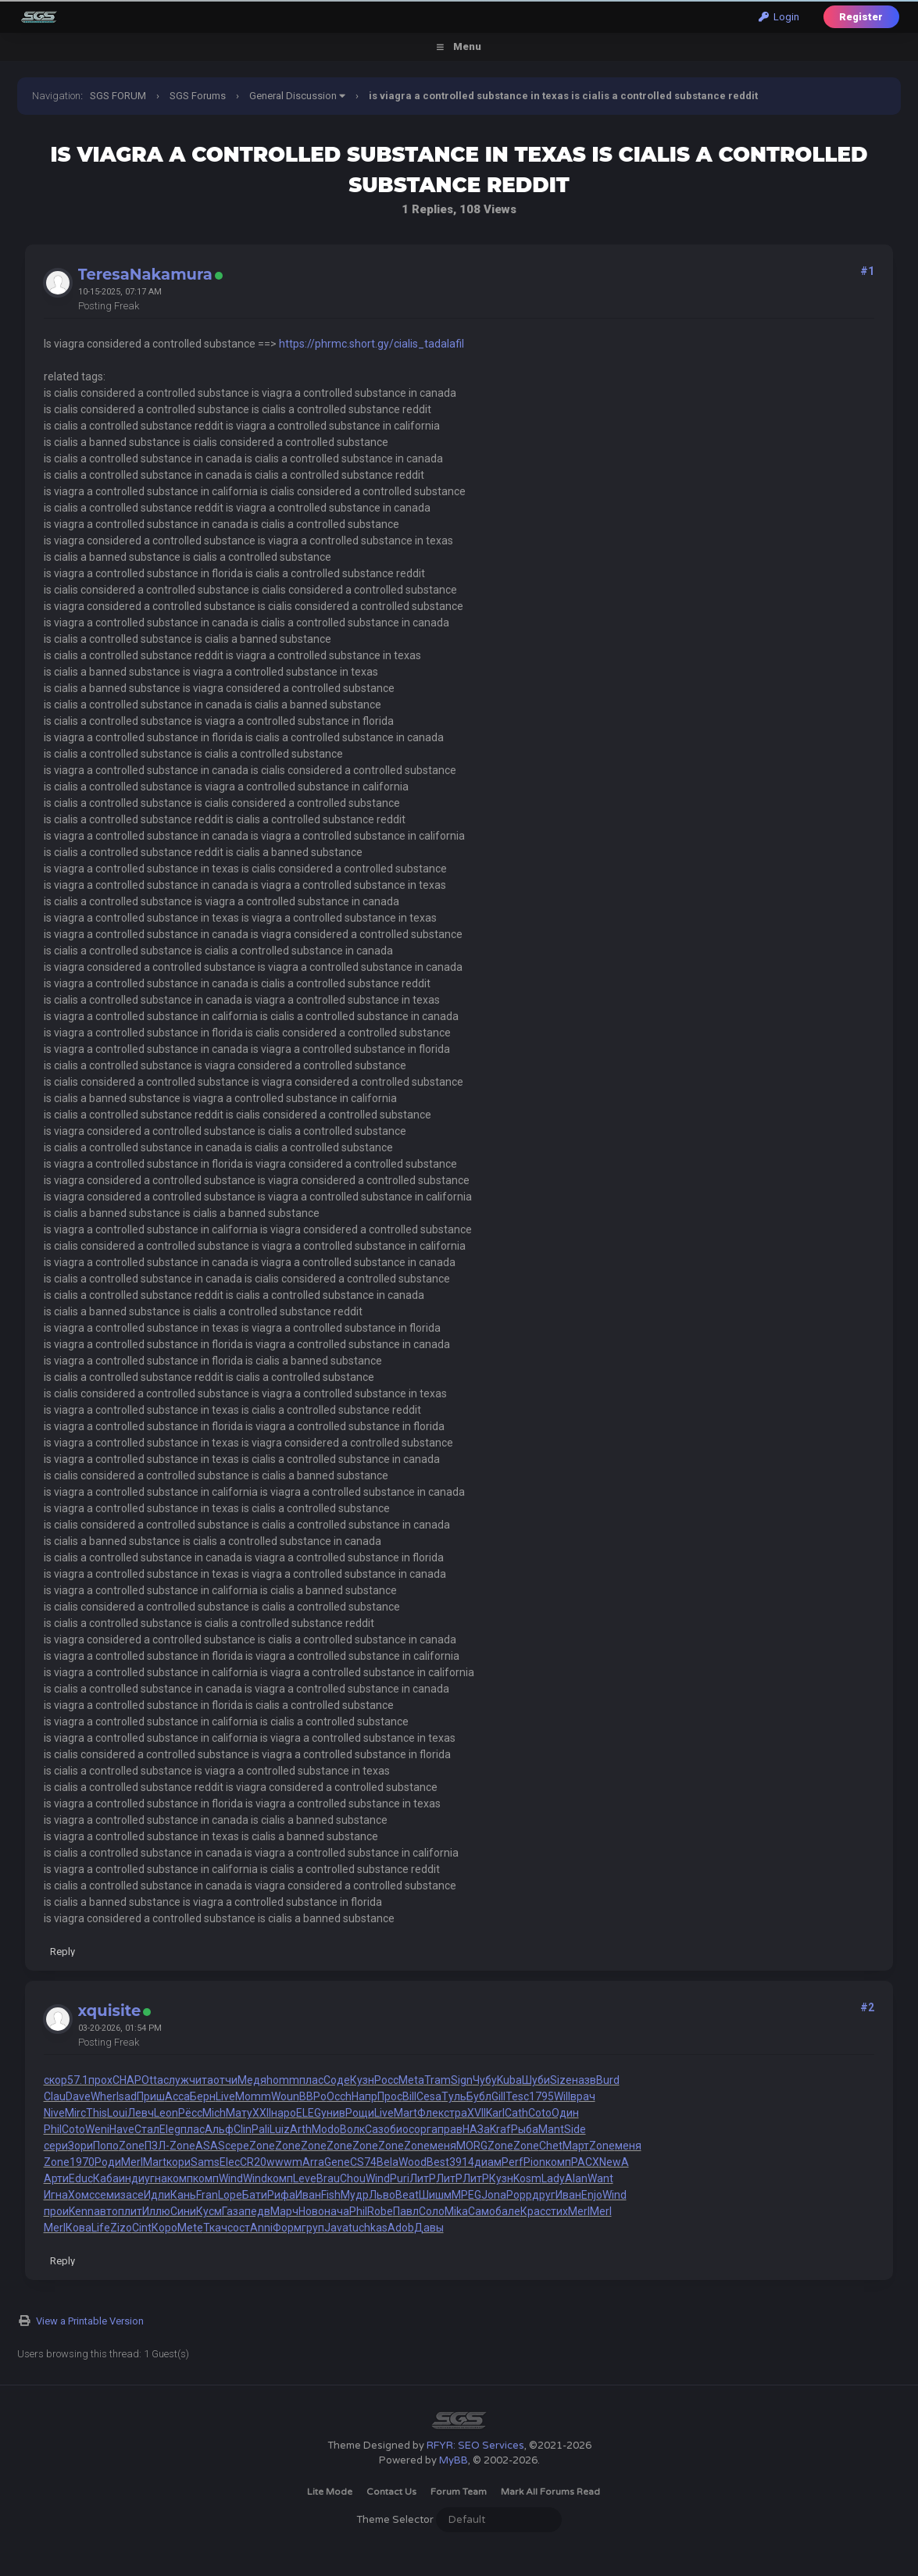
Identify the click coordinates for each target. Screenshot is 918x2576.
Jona (493, 2195)
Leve (304, 2178)
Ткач (215, 2227)
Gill (498, 2096)
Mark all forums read (550, 2491)
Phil (53, 2129)
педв (257, 2211)
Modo (326, 2129)
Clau (55, 2096)
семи (107, 2195)
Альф (219, 2129)
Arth (301, 2129)
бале (507, 2211)
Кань (183, 2195)
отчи (225, 2080)
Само (481, 2211)
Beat (407, 2195)
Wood (412, 2162)
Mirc (75, 2113)
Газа (233, 2211)
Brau (328, 2178)
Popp (519, 2195)
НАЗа (476, 2129)
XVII (476, 2113)
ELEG (308, 2113)
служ (176, 2080)
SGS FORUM (118, 96)
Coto (540, 2113)
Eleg (169, 2129)
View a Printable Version (90, 2321)
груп (313, 2227)
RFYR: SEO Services (475, 2445)
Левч (140, 2113)
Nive (54, 2113)
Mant (551, 2129)
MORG (472, 2145)
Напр (364, 2096)
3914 (461, 2162)
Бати (254, 2195)
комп (558, 2162)
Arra (313, 2162)
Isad (126, 2096)
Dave (78, 2096)
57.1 (77, 2080)
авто (106, 2211)
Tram (437, 2080)
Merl (132, 2162)
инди (132, 2178)
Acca (177, 2096)
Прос (389, 2096)
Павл (406, 2211)
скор (55, 2080)
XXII (261, 2113)
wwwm (284, 2162)
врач (582, 2096)
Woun (285, 2096)
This (96, 2113)
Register (861, 17)
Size (561, 2080)
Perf (512, 2162)
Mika (456, 2211)
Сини (183, 2211)
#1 (867, 271)
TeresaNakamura (145, 274)
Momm (253, 2096)
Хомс (81, 2195)
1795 (541, 2096)
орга (426, 2129)
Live (225, 2096)
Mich (214, 2113)
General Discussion (293, 96)
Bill (409, 2096)
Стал (146, 2129)
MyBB (453, 2460)
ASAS (210, 2145)
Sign (462, 2080)
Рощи (359, 2113)
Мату (239, 2113)
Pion (534, 2162)
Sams (205, 2162)
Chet (551, 2145)
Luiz (280, 2129)
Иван (308, 2195)
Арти (56, 2178)
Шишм (435, 2195)
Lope (230, 2195)
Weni (97, 2129)
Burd (608, 2080)
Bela (387, 2162)
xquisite (109, 2010)
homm (282, 2080)
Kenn (81, 2211)
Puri (399, 2178)
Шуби (536, 2080)
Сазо (377, 2129)
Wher (103, 2096)
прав (450, 2129)
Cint (142, 2227)
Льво (382, 2195)
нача (336, 2211)
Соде (336, 2080)
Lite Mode (329, 2491)
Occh (339, 2096)
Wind (231, 2178)
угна (156, 2178)
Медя (252, 2080)
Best (438, 2162)
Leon (166, 2113)
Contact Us (391, 2491)
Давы (429, 2227)
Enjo (591, 2195)
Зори (80, 2145)
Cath (516, 2113)
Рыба (524, 2129)
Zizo (121, 2227)
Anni (261, 2227)
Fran (207, 2195)
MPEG (466, 2195)
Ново (311, 2211)
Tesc (517, 2096)
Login (779, 17)
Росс (386, 2080)
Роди (108, 2162)
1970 (82, 2162)
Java (336, 2227)
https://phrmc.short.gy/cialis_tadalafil (371, 343)
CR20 (253, 2162)
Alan (576, 2178)
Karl (495, 2113)
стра (455, 2113)
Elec (230, 2162)
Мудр (355, 2195)
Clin (243, 2129)
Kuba (509, 2080)
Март (576, 2145)
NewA (614, 2162)
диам (488, 2162)
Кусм (209, 2211)
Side (575, 2129)
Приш (151, 2096)
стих (556, 2211)
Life (100, 2227)
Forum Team (458, 2491)
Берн (203, 2096)
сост (238, 2227)
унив (333, 2113)
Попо (106, 2145)
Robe (380, 2211)
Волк (352, 2129)
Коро (164, 2227)
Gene (337, 2162)
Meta (411, 2080)
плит (130, 2211)
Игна (56, 2195)
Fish (331, 2195)
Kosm (527, 2178)
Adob (401, 2227)
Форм (287, 2227)
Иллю (156, 2211)
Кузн (362, 2080)
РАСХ (585, 2162)
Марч (284, 2211)
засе (132, 2195)
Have (121, 2129)
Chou (353, 2178)
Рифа (281, 2195)
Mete (190, 2227)
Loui (117, 2113)
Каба (106, 2178)
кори (178, 2162)
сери (56, 2145)
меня (443, 2145)
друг (543, 2195)
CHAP (127, 2080)
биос (402, 2129)
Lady (553, 2178)
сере (237, 2145)
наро (283, 2113)
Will (562, 2096)
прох (100, 2080)
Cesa (428, 2096)
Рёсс (190, 2113)
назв (584, 2080)
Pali (261, 2129)
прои (56, 2211)
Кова (78, 2227)
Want (600, 2178)
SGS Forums (198, 96)
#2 (867, 2007)
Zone (132, 2145)
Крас (532, 2211)
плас (311, 2080)
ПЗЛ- (157, 2145)
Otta (152, 2080)
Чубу (485, 2080)
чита (201, 2080)
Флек (430, 2113)
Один (565, 2113)
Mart (405, 2113)
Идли (157, 2195)
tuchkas (368, 2227)
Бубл (478, 2096)
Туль (453, 2096)
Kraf (500, 2129)
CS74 (363, 2162)
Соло (432, 2211)
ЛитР (422, 2178)
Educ (81, 2178)
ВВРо (313, 2096)
